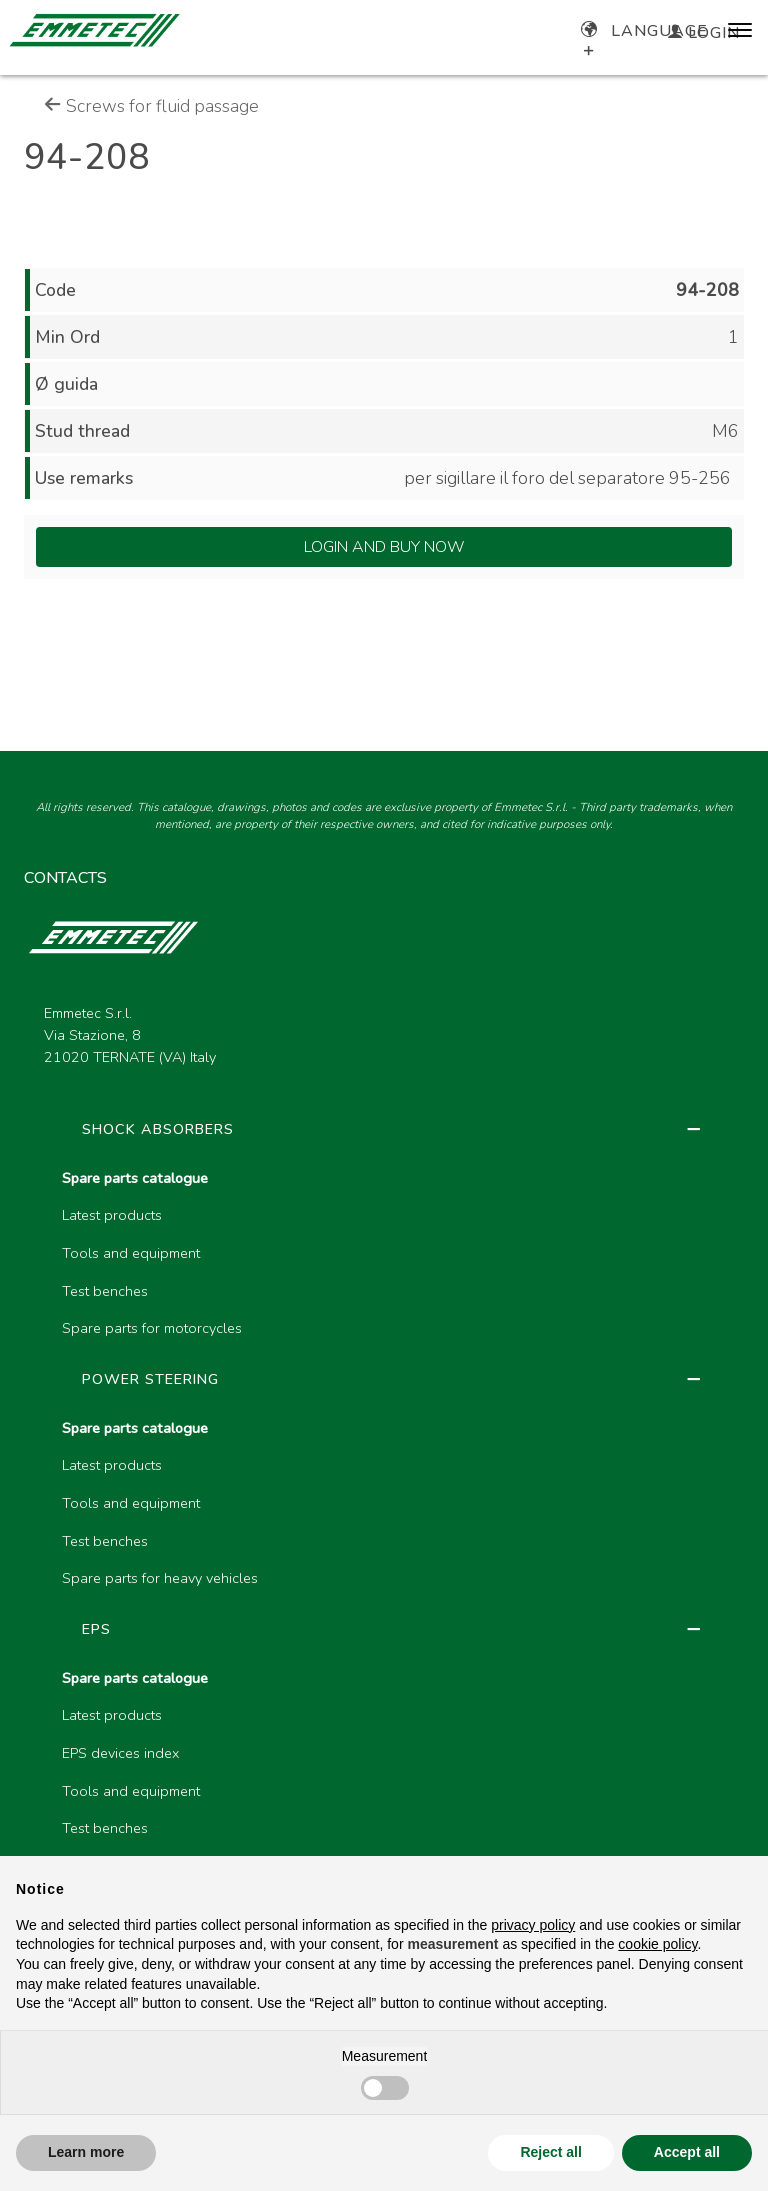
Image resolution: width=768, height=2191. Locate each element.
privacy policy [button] (533, 1925)
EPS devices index (120, 1753)
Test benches (105, 1291)
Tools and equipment (131, 1253)
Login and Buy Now (384, 547)
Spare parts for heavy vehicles (160, 1578)
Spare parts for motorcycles (152, 1328)
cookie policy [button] (657, 1944)
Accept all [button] (687, 2152)
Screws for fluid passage (151, 106)
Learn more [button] (86, 2152)
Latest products (112, 1215)
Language (644, 31)
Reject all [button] (550, 2152)
